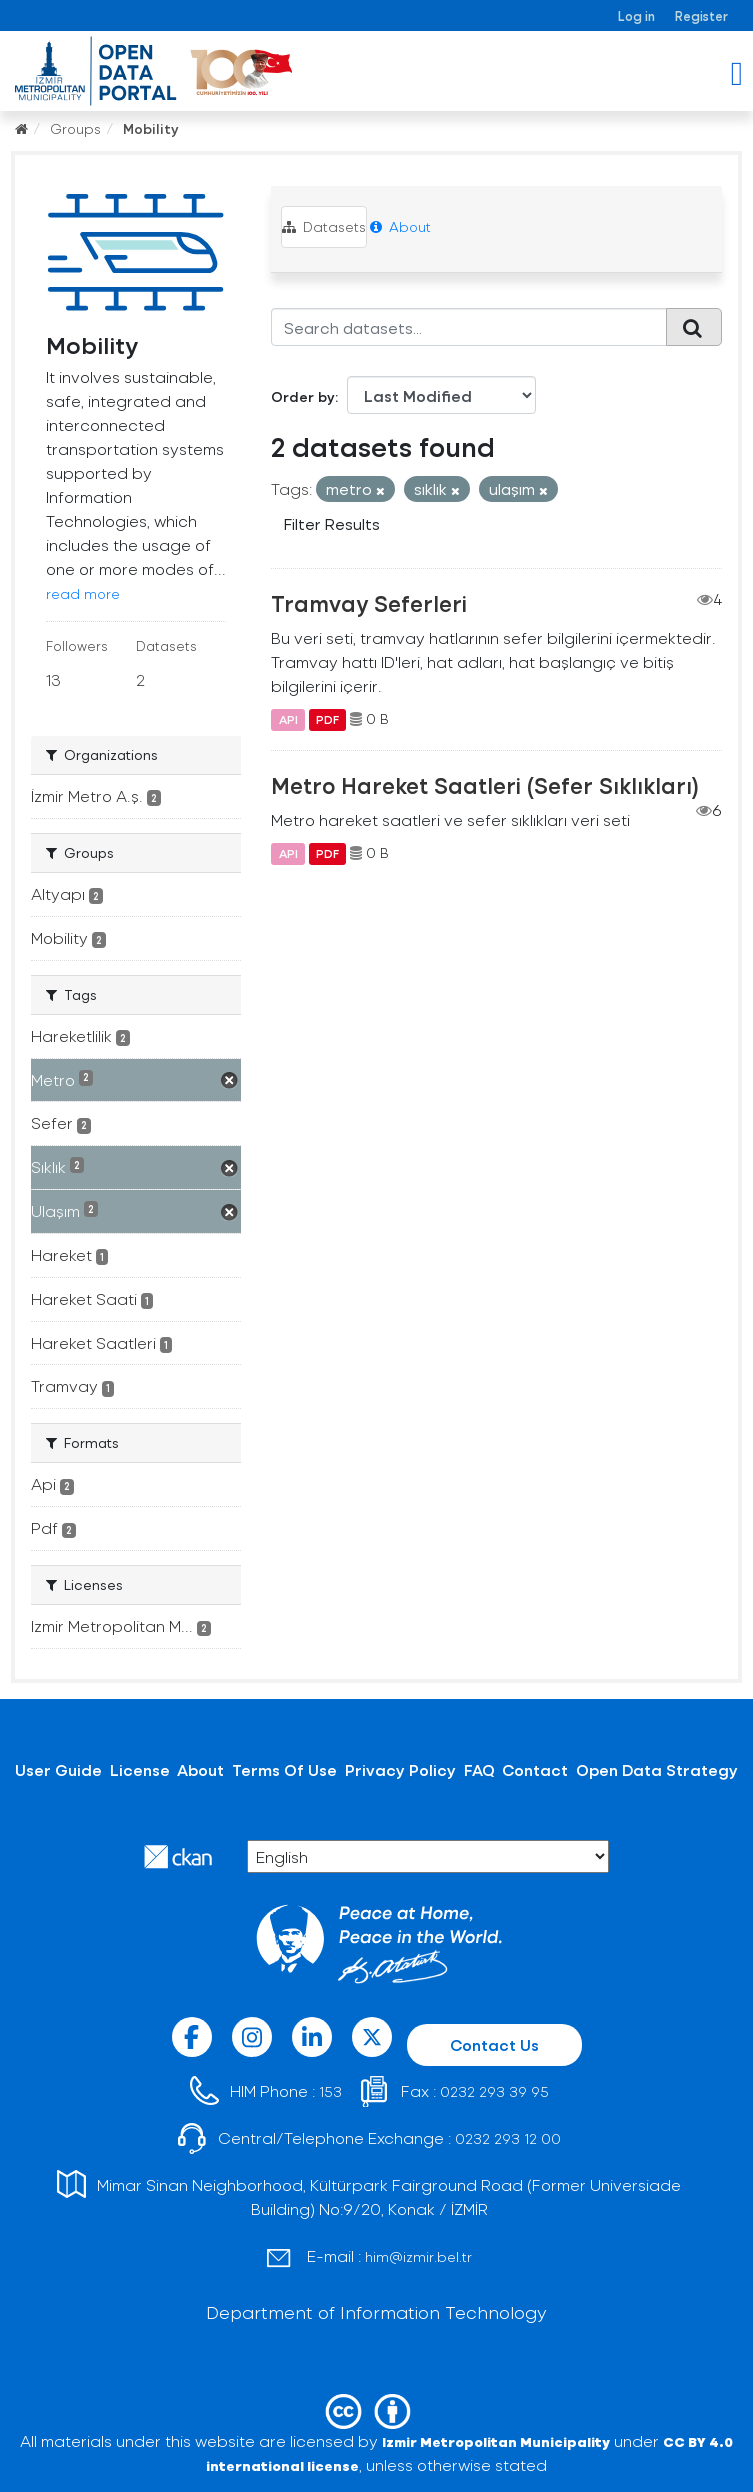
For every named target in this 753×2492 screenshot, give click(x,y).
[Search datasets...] (469, 327)
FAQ (479, 1769)
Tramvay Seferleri (369, 603)
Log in (636, 15)
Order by (303, 396)
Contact (535, 1769)
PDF (327, 719)
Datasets (324, 226)
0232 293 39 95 (494, 2091)
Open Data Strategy (657, 1769)
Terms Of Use (284, 1769)
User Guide (58, 1769)
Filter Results (332, 523)
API (288, 719)
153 (330, 2091)
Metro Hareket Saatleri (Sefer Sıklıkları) (485, 785)
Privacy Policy (400, 1769)
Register (701, 15)
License (140, 1769)
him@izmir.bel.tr (418, 2256)
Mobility (151, 128)
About (400, 226)
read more (83, 593)
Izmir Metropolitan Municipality (496, 2441)
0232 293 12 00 (508, 2138)
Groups (75, 128)
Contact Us (494, 2044)
